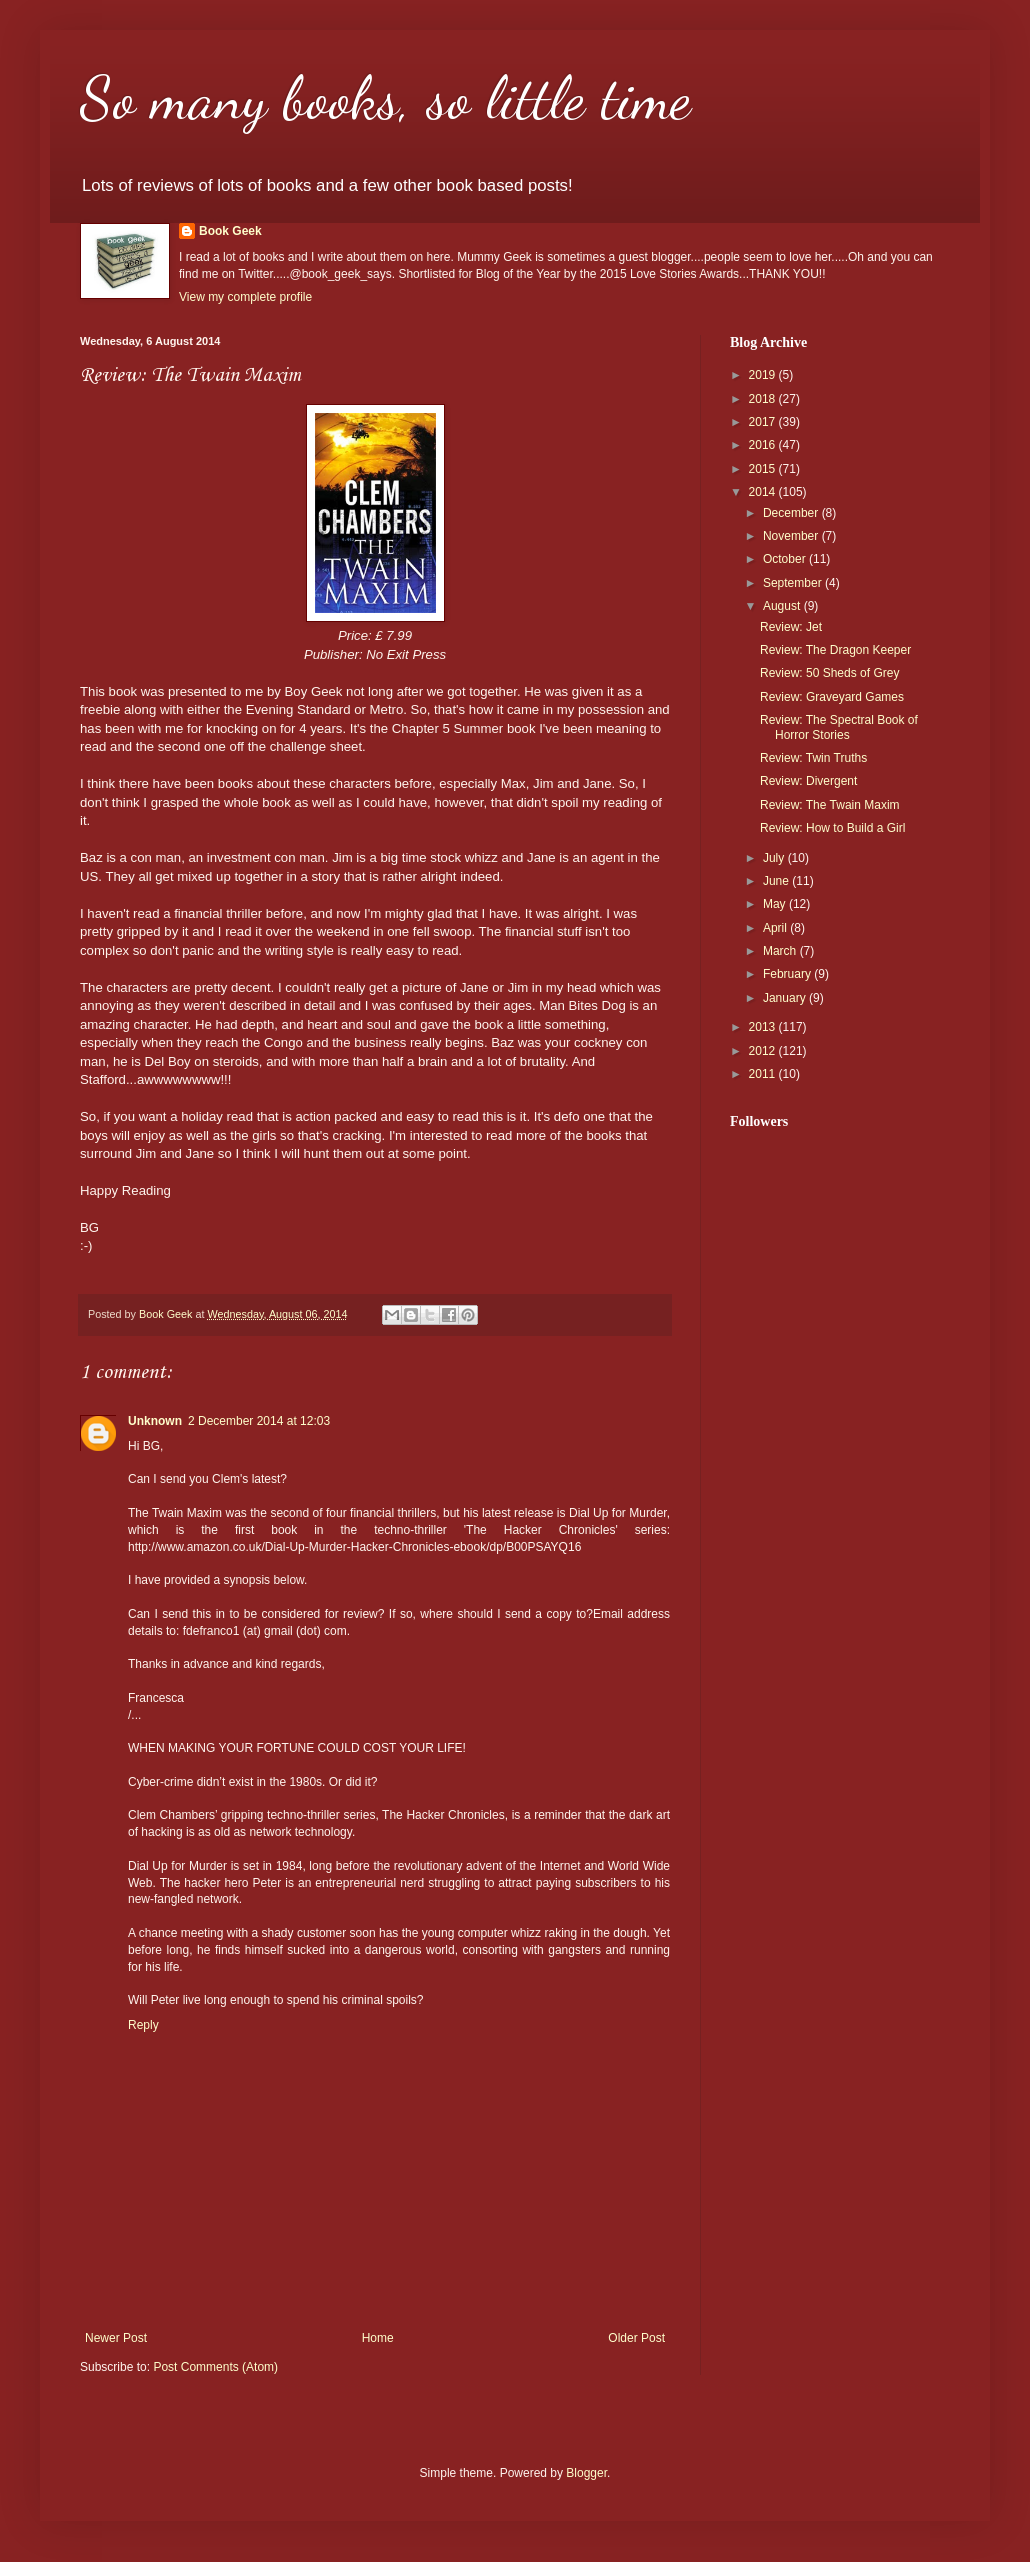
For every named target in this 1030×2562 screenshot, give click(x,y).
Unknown (155, 1421)
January (786, 998)
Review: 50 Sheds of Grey (829, 673)
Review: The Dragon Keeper (835, 650)
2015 (764, 469)
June (777, 881)
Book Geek (230, 231)
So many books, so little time (385, 98)
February (788, 974)
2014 (764, 492)
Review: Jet (791, 627)
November (792, 536)
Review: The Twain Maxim (830, 805)
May (776, 904)
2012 (764, 1051)
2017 (764, 422)
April (776, 928)
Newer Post (116, 2338)
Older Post (636, 2338)
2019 (764, 375)
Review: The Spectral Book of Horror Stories (839, 727)
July (775, 858)
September (794, 583)
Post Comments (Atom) (215, 2367)
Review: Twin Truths (813, 758)
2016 (764, 445)
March (781, 951)
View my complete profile (245, 297)
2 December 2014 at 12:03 (259, 1421)
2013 (764, 1027)
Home (378, 2338)
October (786, 559)
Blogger (586, 2473)
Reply (143, 2025)
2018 (764, 399)
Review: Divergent (808, 781)
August (783, 606)
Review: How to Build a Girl (832, 828)
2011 (764, 1074)
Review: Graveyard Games (832, 697)
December (792, 513)
